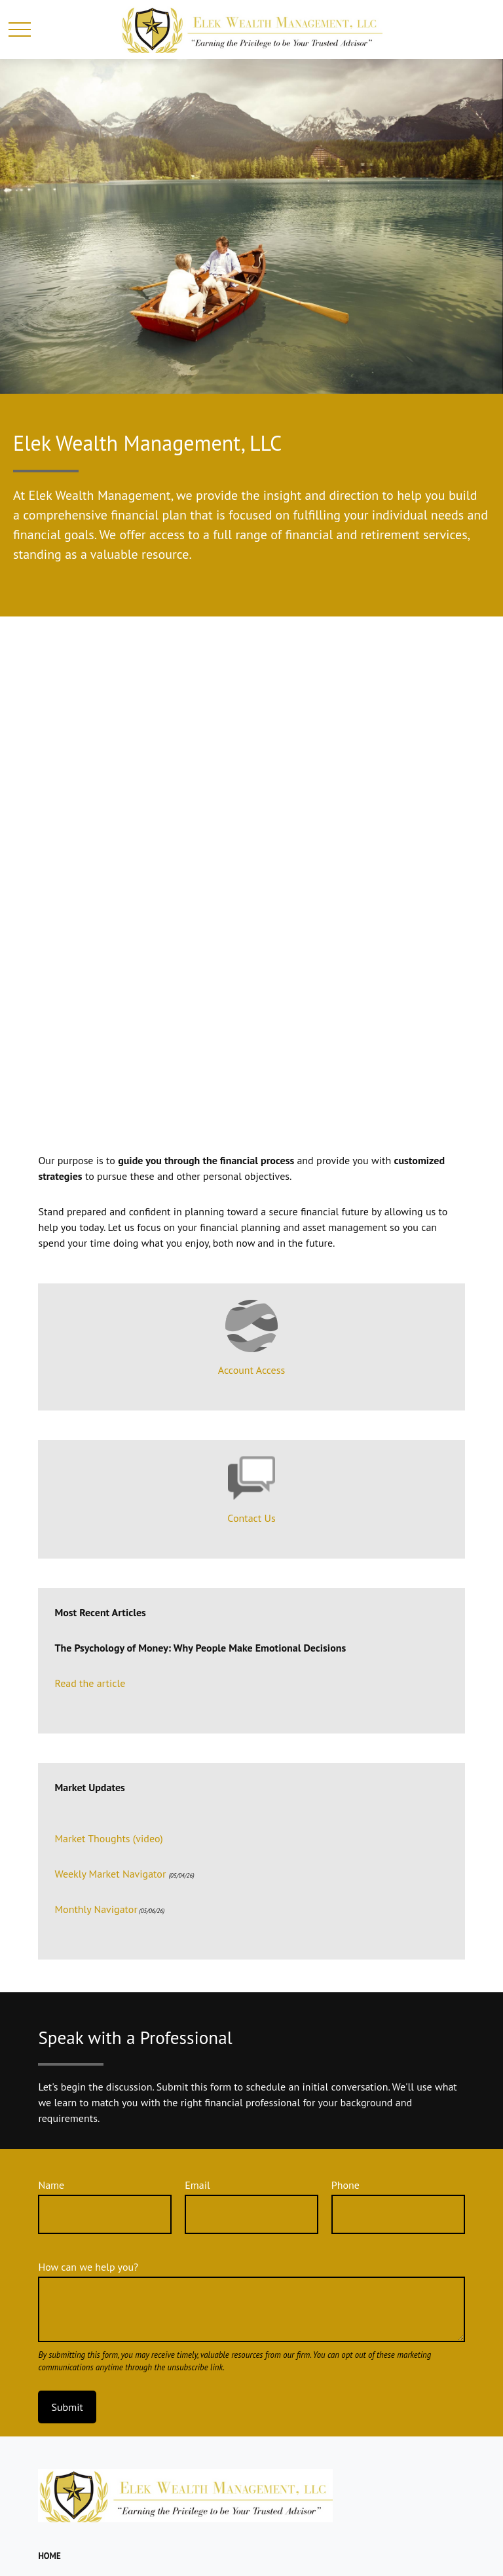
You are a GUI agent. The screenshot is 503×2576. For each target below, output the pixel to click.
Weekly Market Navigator (110, 1873)
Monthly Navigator (95, 1909)
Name (51, 2184)
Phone (345, 2184)
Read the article (89, 1683)
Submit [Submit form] (67, 2407)
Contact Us (251, 1518)
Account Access (251, 1369)
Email (197, 2184)
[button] (49, 2556)
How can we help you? (88, 2266)
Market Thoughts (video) (108, 1838)
